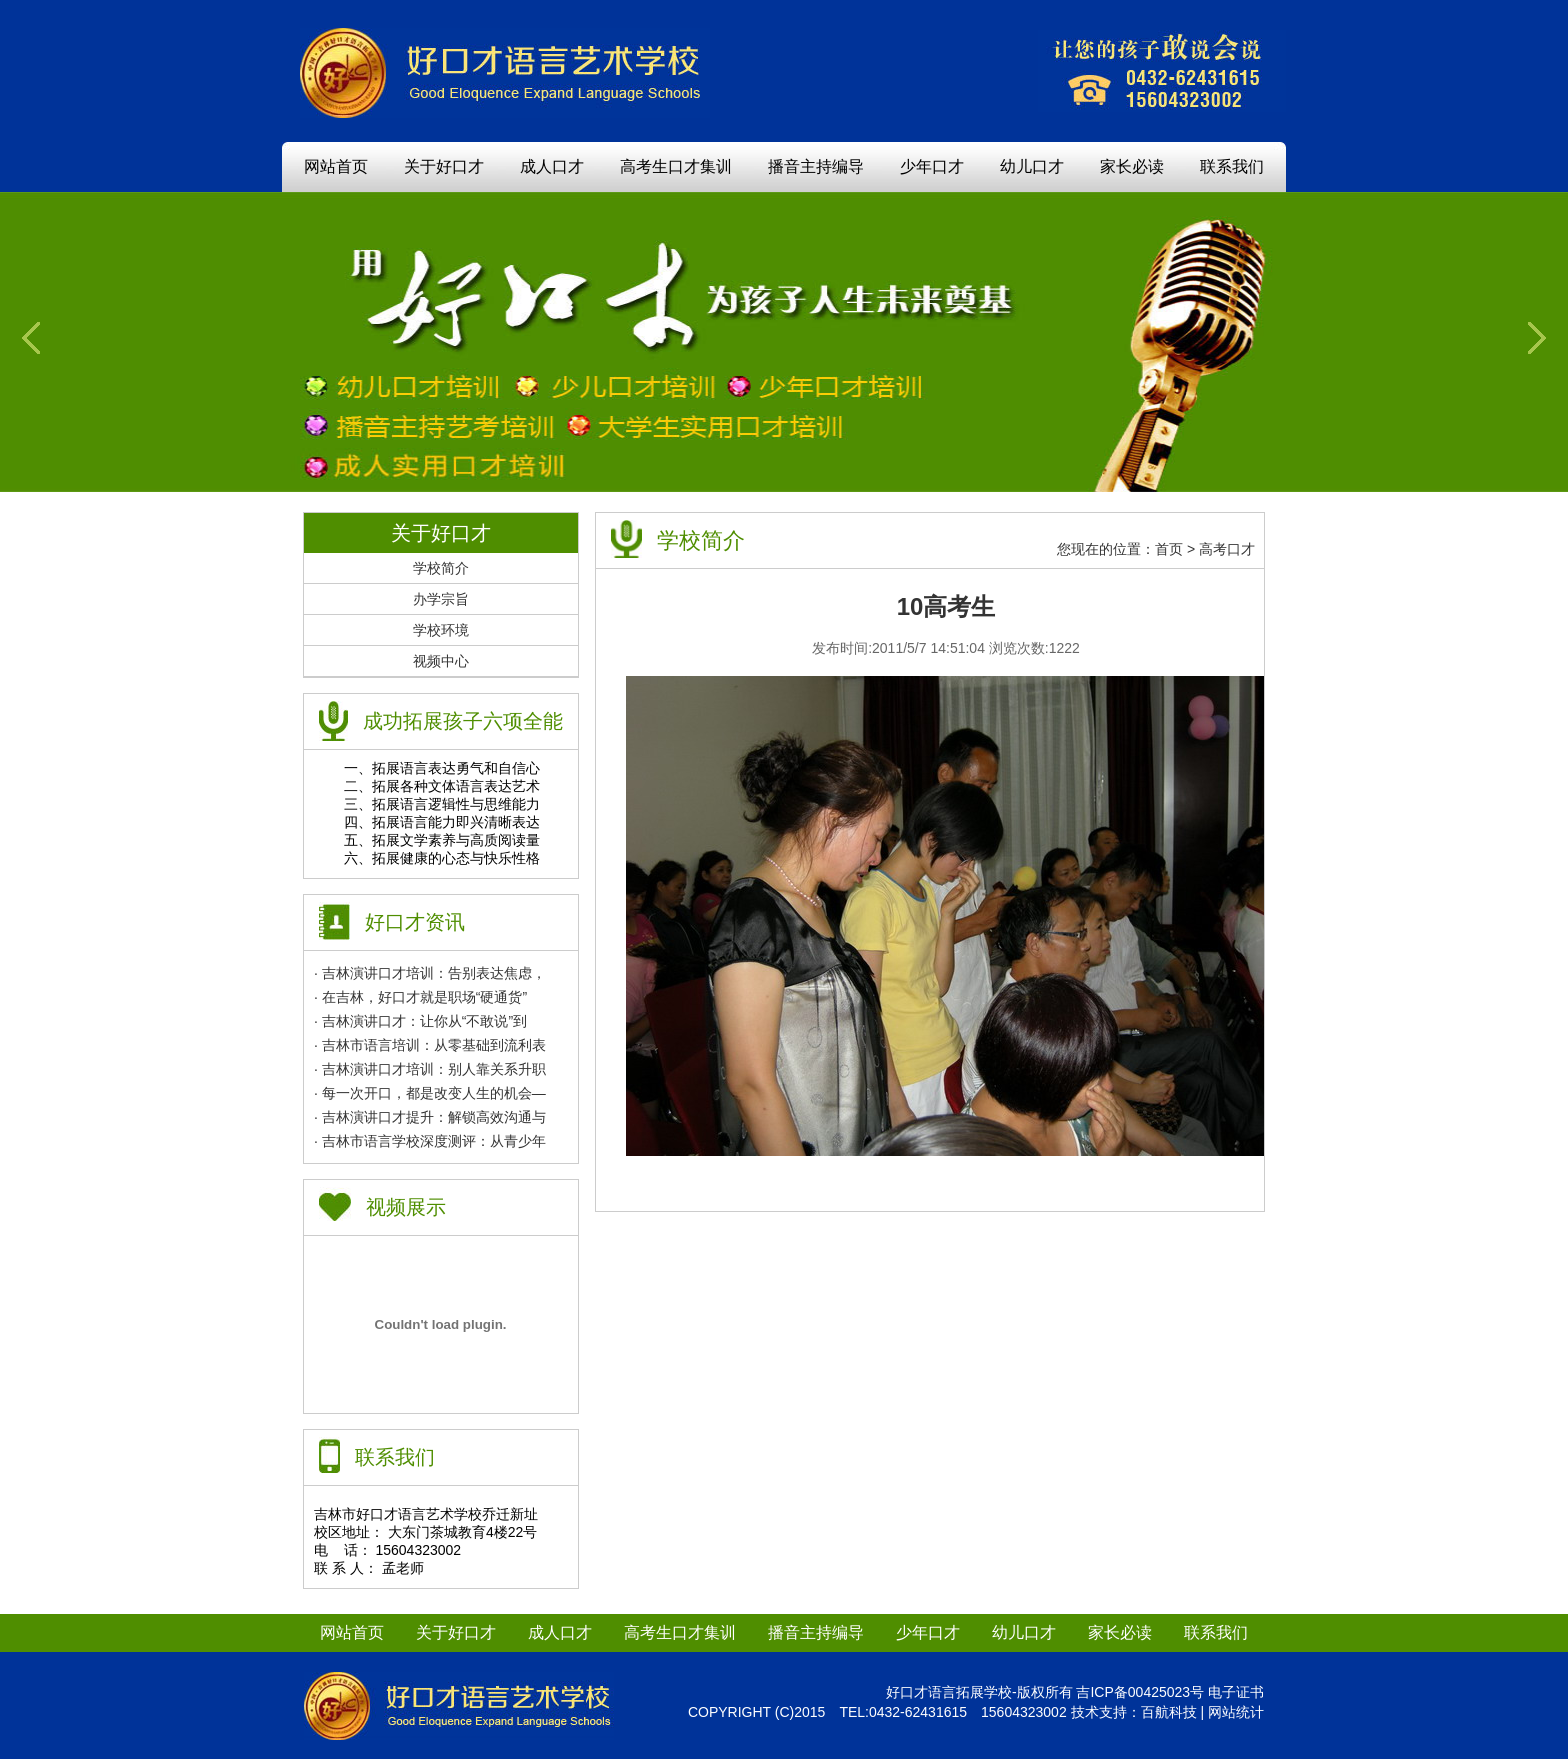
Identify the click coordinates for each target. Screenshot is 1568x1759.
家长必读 (1132, 166)
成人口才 (552, 166)
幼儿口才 (1032, 166)
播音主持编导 (816, 166)
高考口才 (1227, 549)
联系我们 (1232, 166)
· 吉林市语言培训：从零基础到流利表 (430, 1045)
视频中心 (441, 661)
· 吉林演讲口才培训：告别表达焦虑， (430, 973)
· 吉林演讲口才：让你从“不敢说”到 (420, 1021)
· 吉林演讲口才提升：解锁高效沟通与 (430, 1117)
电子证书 (1236, 1692)
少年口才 (932, 166)
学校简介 (441, 568)
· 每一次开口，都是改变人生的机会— (430, 1093)
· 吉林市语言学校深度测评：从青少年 (430, 1141)
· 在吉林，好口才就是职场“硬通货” (420, 997)
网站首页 (336, 166)
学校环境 (441, 630)
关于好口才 (444, 166)
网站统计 (1236, 1712)
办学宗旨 (441, 599)
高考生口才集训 (676, 166)
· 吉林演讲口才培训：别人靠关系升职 (430, 1069)
